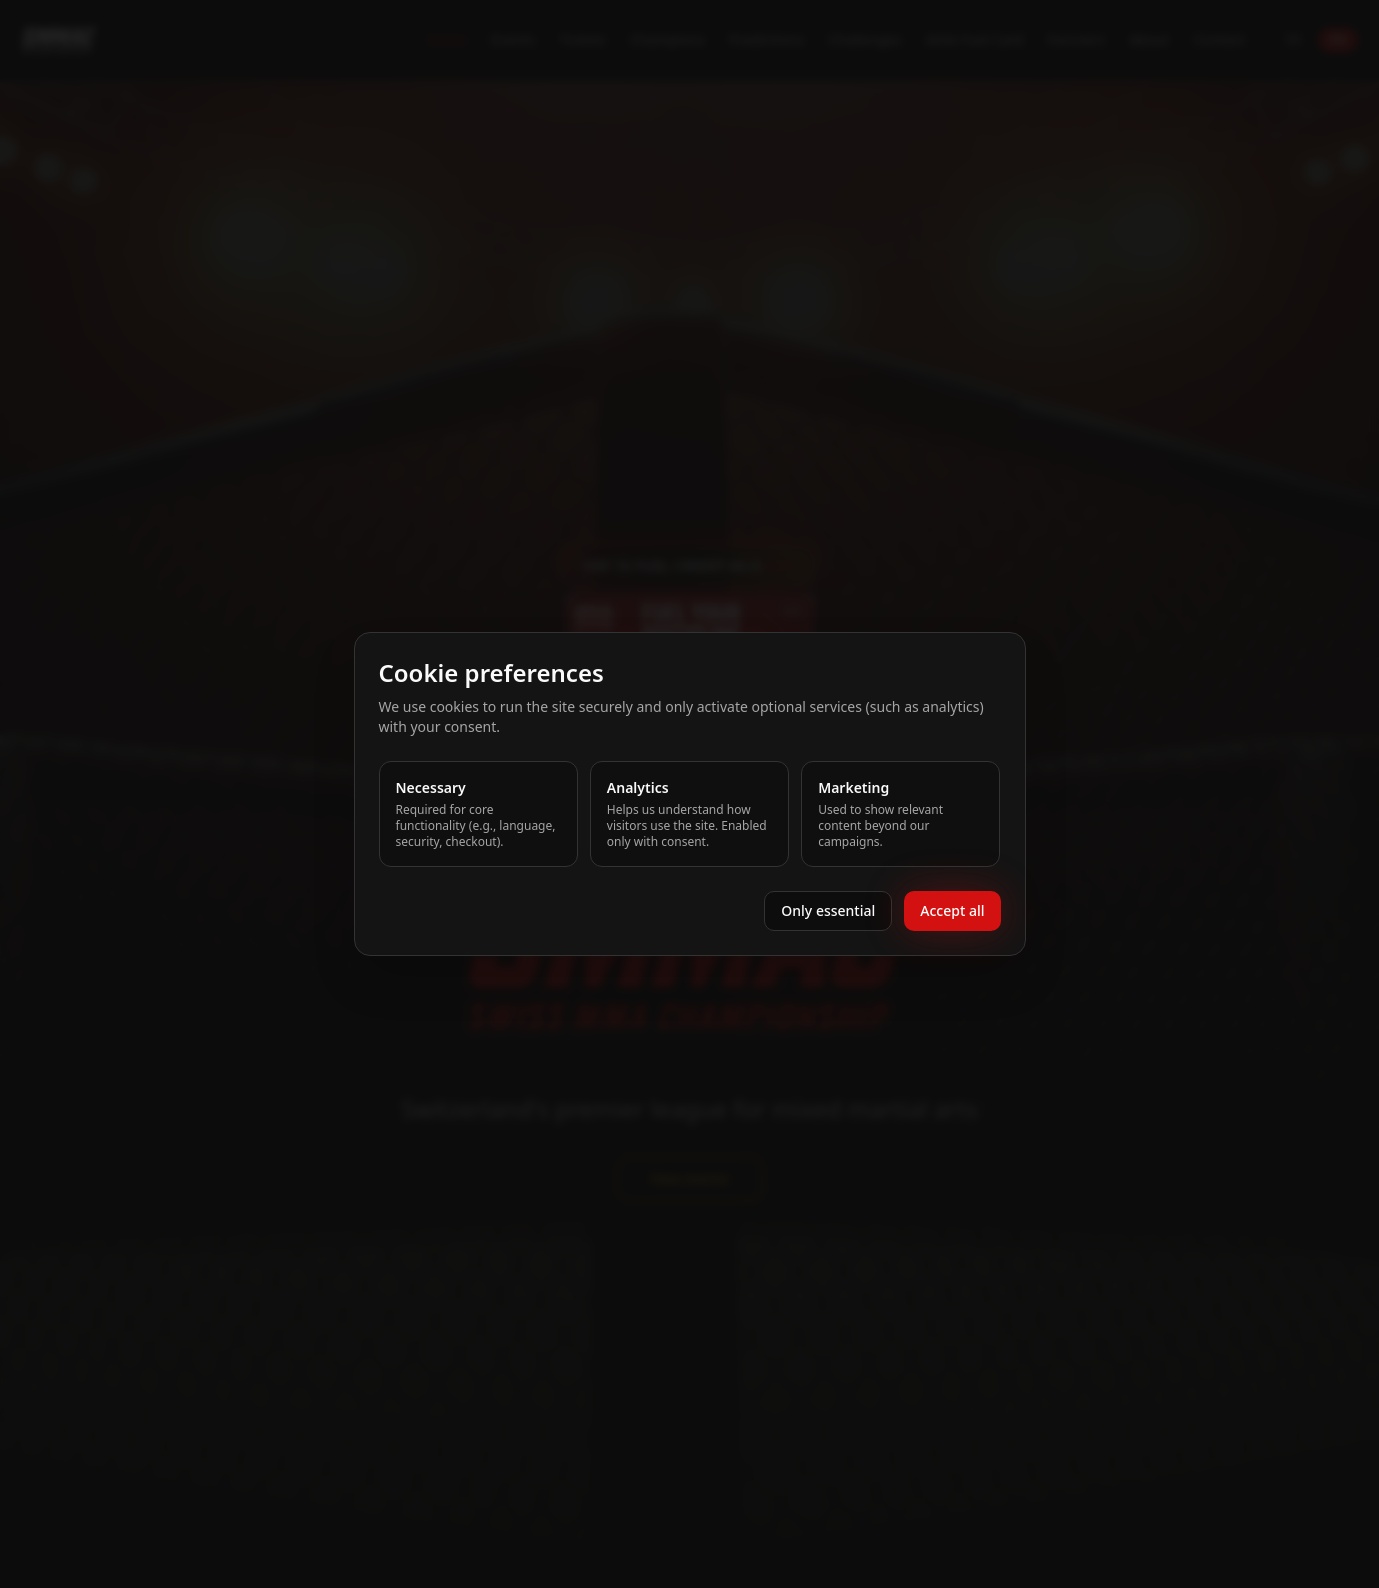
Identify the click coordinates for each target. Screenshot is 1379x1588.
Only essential (828, 910)
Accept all (952, 910)
